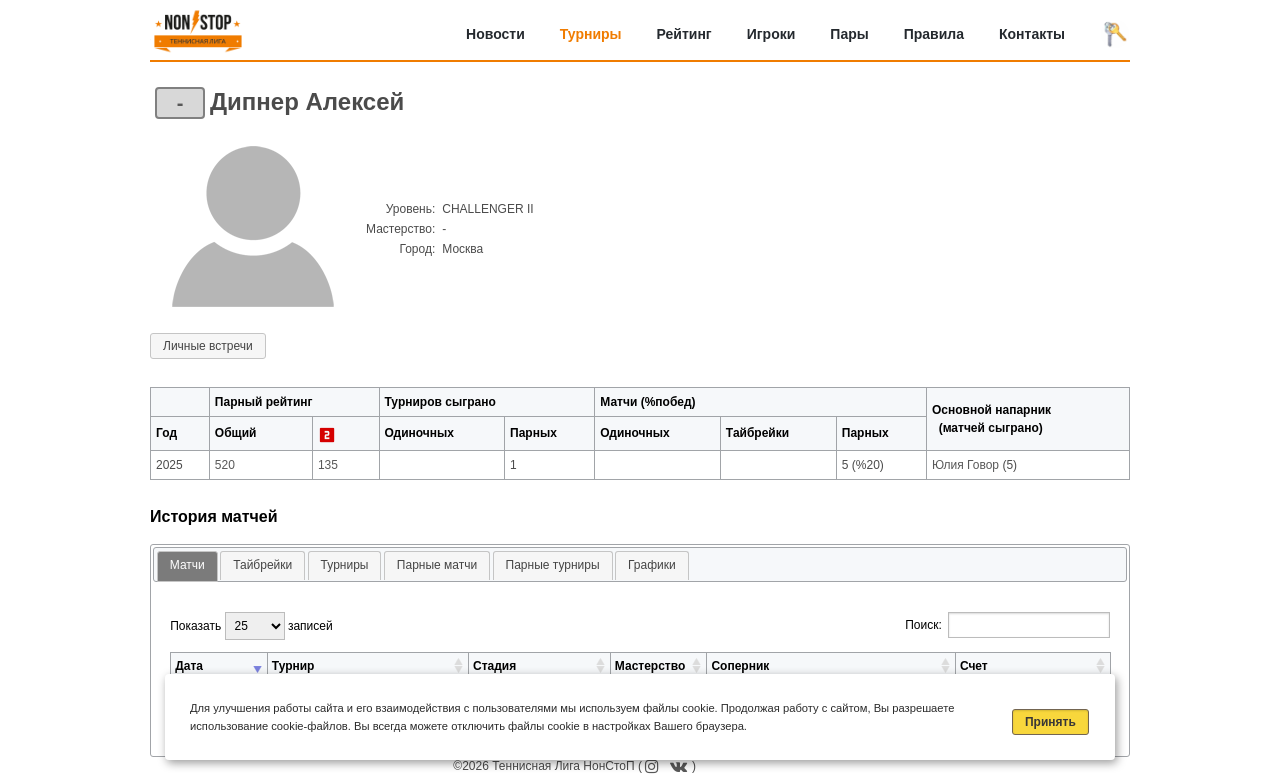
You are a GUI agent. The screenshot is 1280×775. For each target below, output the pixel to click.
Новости (495, 34)
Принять (1050, 722)
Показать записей (251, 626)
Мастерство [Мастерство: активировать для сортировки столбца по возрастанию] (650, 666)
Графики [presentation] (652, 565)
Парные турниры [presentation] (553, 565)
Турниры (591, 34)
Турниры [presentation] (345, 565)
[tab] (187, 566)
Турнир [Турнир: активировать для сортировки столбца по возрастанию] (293, 666)
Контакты (1032, 34)
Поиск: (1007, 625)
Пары (849, 34)
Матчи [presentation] (187, 565)
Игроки (771, 34)
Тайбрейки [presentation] (262, 565)
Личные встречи (208, 346)
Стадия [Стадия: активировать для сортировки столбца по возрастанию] (494, 666)
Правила (934, 34)
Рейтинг (684, 34)
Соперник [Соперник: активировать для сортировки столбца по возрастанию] (740, 666)
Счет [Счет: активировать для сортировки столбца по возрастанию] (974, 666)
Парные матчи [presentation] (437, 565)
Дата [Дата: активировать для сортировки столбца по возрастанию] (189, 666)
